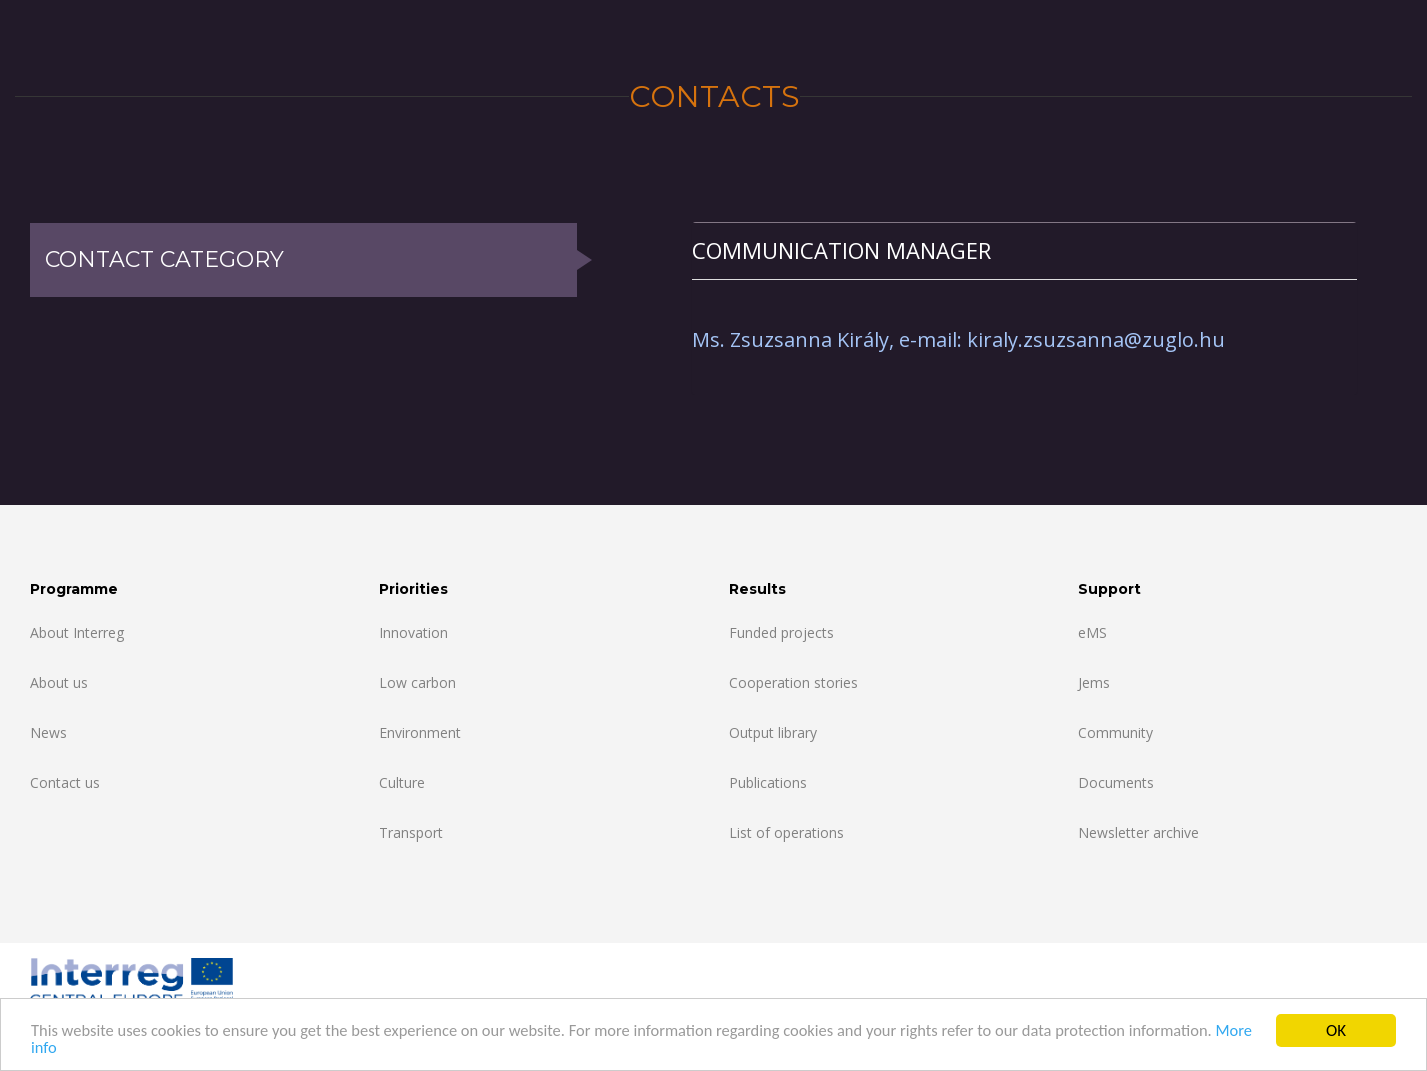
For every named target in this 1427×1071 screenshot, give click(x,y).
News (48, 732)
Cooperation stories (793, 682)
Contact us (65, 782)
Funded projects (781, 632)
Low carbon (417, 682)
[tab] (1024, 250)
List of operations (786, 832)
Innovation (413, 632)
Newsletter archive (1138, 832)
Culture (402, 782)
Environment (420, 732)
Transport (411, 832)
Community (1115, 732)
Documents (1116, 782)
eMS (1092, 632)
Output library (773, 732)
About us (59, 682)
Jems (1094, 682)
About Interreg (77, 632)
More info (65, 1049)
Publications (768, 782)
